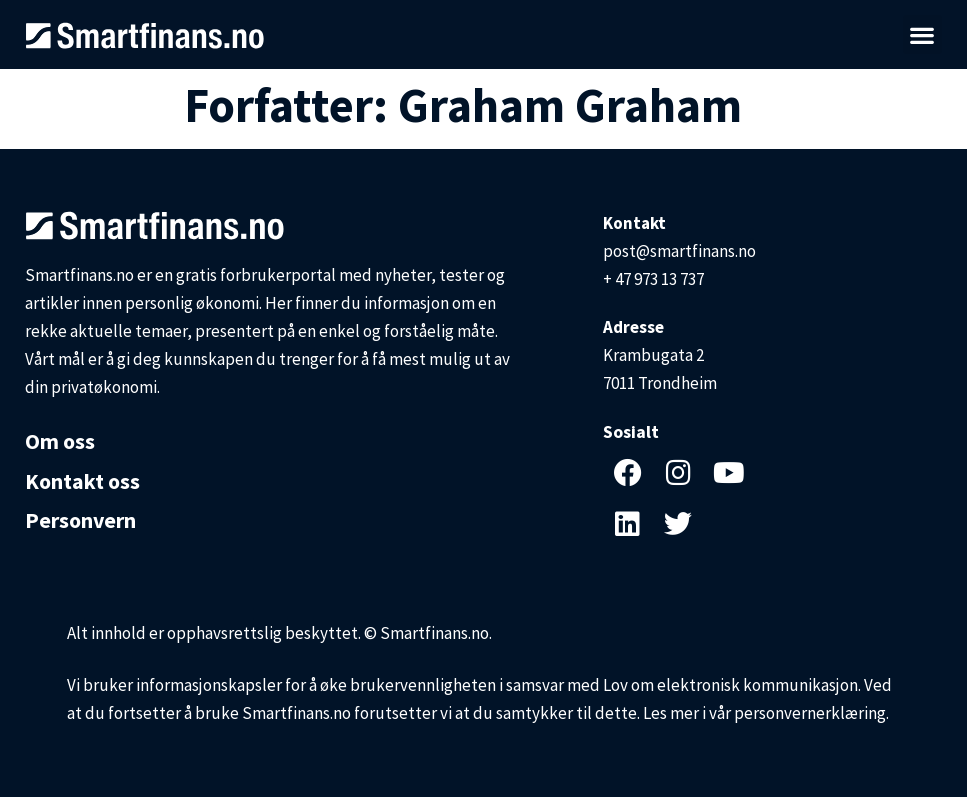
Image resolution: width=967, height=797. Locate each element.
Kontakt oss (82, 481)
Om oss (60, 441)
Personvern (81, 521)
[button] (922, 34)
